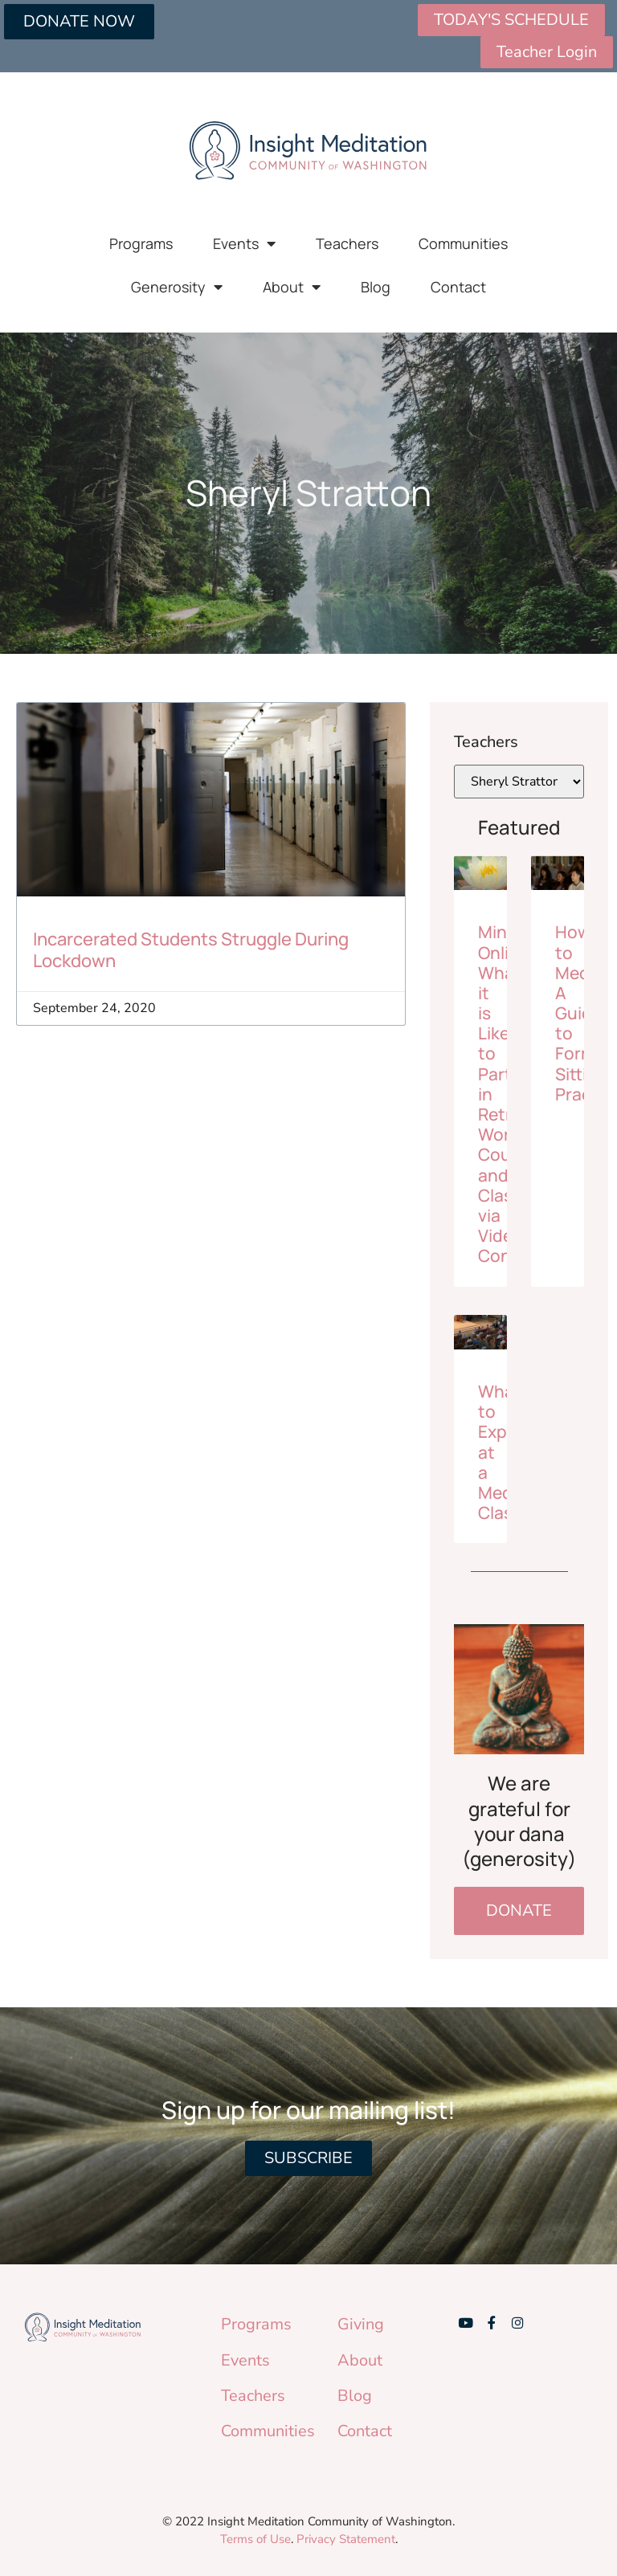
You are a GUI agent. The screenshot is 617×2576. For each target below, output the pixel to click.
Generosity (177, 286)
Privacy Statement (345, 2539)
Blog (375, 286)
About (292, 286)
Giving (360, 2324)
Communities (463, 243)
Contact (458, 286)
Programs (141, 243)
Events (244, 243)
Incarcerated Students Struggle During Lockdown (191, 949)
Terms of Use (255, 2539)
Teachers (347, 243)
